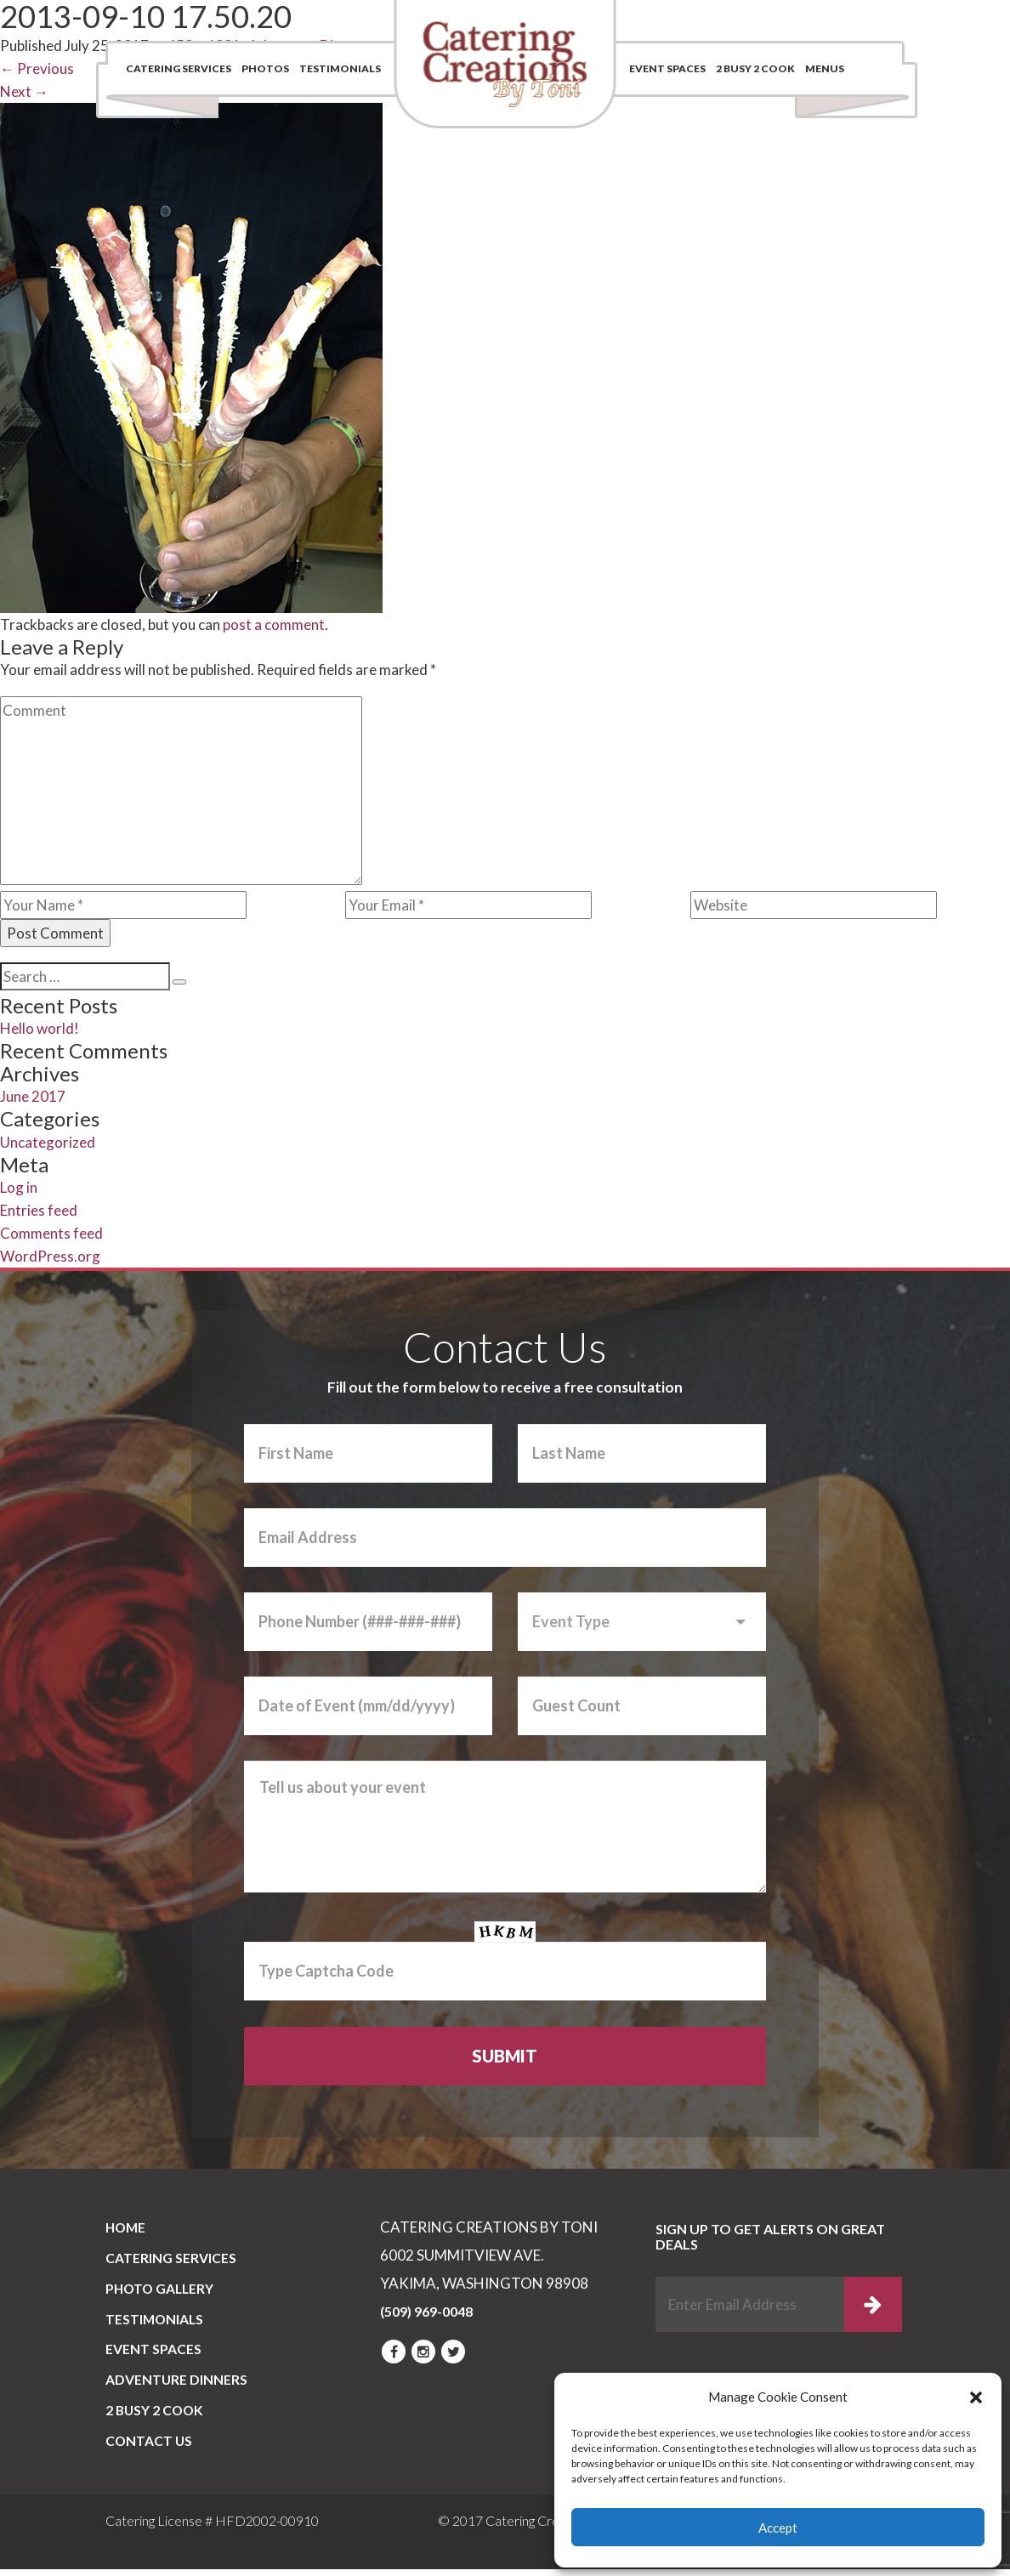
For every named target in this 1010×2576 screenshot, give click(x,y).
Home (126, 2228)
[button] (975, 2397)
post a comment (274, 624)
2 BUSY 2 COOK (755, 68)
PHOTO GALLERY (161, 2291)
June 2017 (32, 1096)
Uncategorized (47, 1142)
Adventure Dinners (176, 2385)
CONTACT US (149, 2448)
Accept (777, 2527)
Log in (18, 1187)
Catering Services (178, 68)
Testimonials (340, 68)
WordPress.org (50, 1256)
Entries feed (38, 1210)
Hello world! (39, 1028)
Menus (824, 68)
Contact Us (647, 20)
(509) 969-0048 (813, 20)
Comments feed (51, 1233)
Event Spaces (667, 68)
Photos (265, 68)
